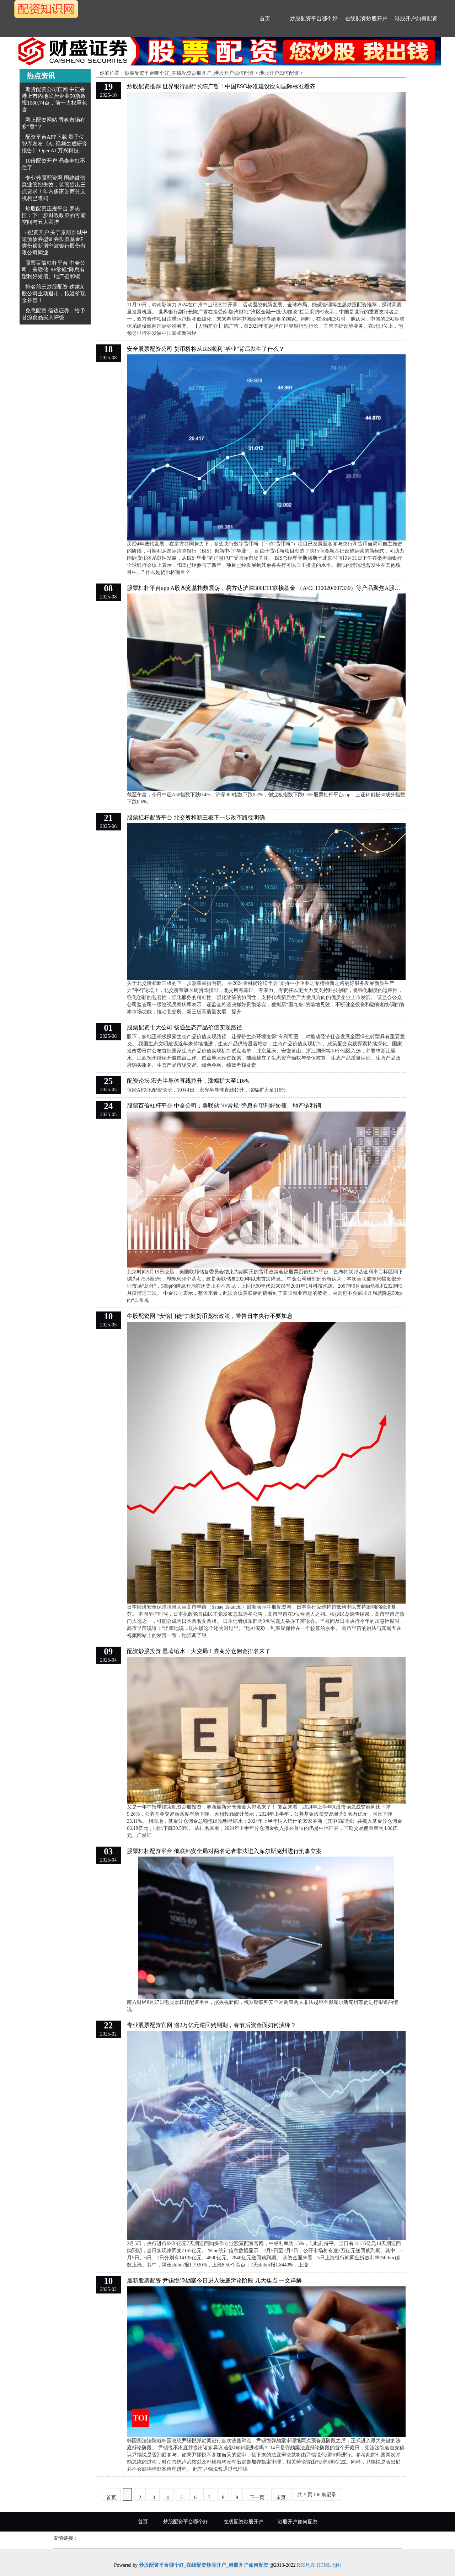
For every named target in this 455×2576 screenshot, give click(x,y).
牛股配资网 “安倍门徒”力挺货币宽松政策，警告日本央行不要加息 (210, 1316)
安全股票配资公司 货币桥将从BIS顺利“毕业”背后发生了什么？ (205, 349)
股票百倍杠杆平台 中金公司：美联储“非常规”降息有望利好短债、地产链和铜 (53, 269)
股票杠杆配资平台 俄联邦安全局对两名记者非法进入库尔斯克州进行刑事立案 (224, 1851)
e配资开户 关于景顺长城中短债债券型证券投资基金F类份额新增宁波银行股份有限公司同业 (54, 242)
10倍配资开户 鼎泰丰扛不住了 (53, 164)
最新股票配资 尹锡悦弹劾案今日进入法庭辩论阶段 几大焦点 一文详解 (214, 2280)
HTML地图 (329, 2565)
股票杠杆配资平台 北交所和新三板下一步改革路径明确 (196, 817)
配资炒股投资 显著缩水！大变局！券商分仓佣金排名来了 (199, 1651)
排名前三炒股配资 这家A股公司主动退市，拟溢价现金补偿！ (54, 293)
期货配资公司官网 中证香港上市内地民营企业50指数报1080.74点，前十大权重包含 (54, 99)
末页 (281, 2497)
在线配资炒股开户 (366, 18)
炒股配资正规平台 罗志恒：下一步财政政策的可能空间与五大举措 (54, 215)
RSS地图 (306, 2565)
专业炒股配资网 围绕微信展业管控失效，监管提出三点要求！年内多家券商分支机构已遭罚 (54, 188)
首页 (264, 18)
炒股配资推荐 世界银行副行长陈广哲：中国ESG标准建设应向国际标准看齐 (221, 86)
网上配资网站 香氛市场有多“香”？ (53, 123)
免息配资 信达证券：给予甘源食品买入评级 (53, 314)
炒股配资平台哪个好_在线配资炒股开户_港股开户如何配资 (189, 73)
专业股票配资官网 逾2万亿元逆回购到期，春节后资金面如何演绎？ (211, 2025)
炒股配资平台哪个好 (314, 18)
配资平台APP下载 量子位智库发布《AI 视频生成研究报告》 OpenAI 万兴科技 (54, 143)
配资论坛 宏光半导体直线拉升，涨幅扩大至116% (188, 1081)
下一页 (257, 2497)
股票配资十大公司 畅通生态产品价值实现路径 (184, 1027)
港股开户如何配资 (416, 18)
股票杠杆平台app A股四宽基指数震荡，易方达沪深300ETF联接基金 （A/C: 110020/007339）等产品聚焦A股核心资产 (272, 588)
